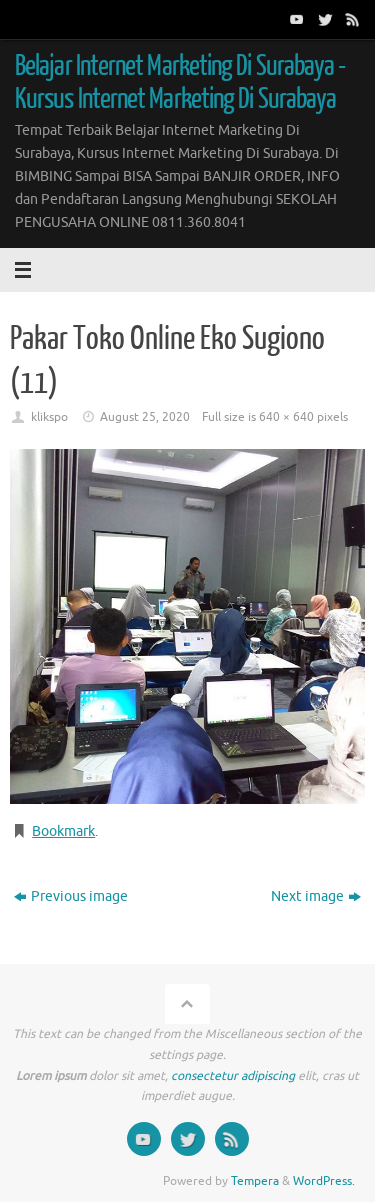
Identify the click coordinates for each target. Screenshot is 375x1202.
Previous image (71, 896)
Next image (316, 896)
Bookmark (63, 831)
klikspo (49, 417)
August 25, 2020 (145, 417)
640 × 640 (286, 417)
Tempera (255, 1181)
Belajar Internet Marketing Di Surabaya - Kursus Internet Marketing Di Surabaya (180, 82)
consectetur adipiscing (233, 1076)
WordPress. (324, 1181)
